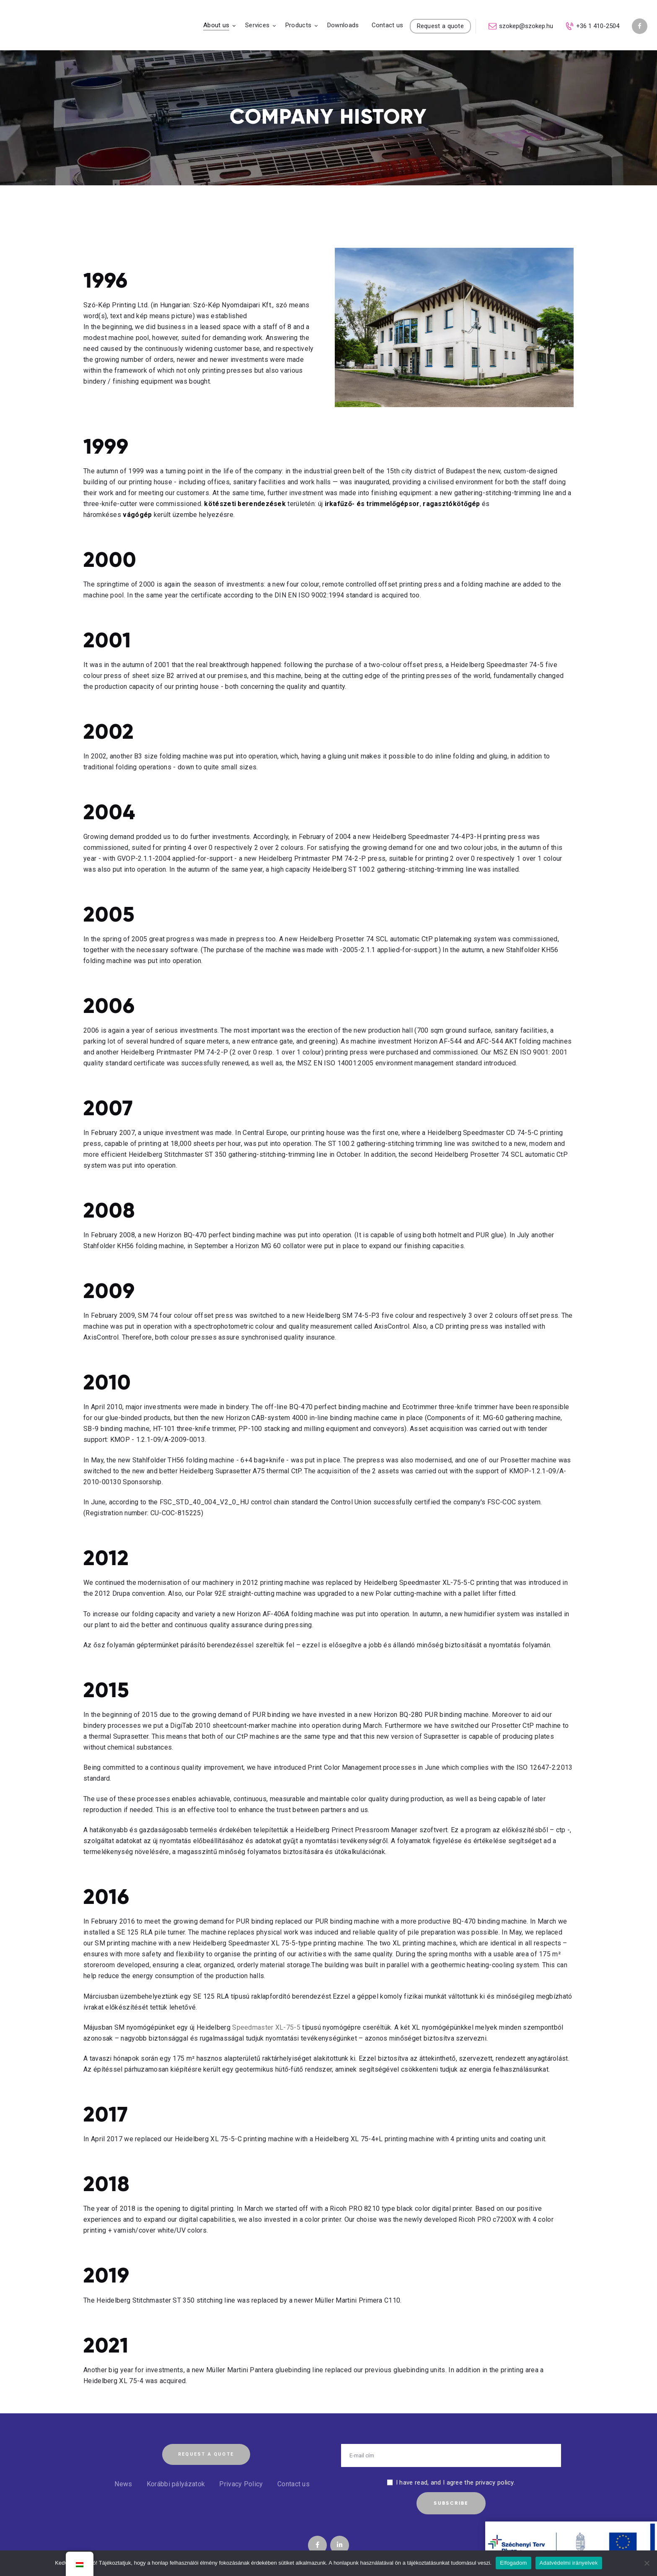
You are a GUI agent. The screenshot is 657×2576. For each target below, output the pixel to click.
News (123, 2484)
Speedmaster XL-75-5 (266, 2027)
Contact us (293, 2484)
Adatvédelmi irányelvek (569, 2563)
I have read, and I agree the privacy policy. (455, 2482)
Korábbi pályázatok (176, 2484)
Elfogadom (513, 2563)
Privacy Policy (241, 2484)
